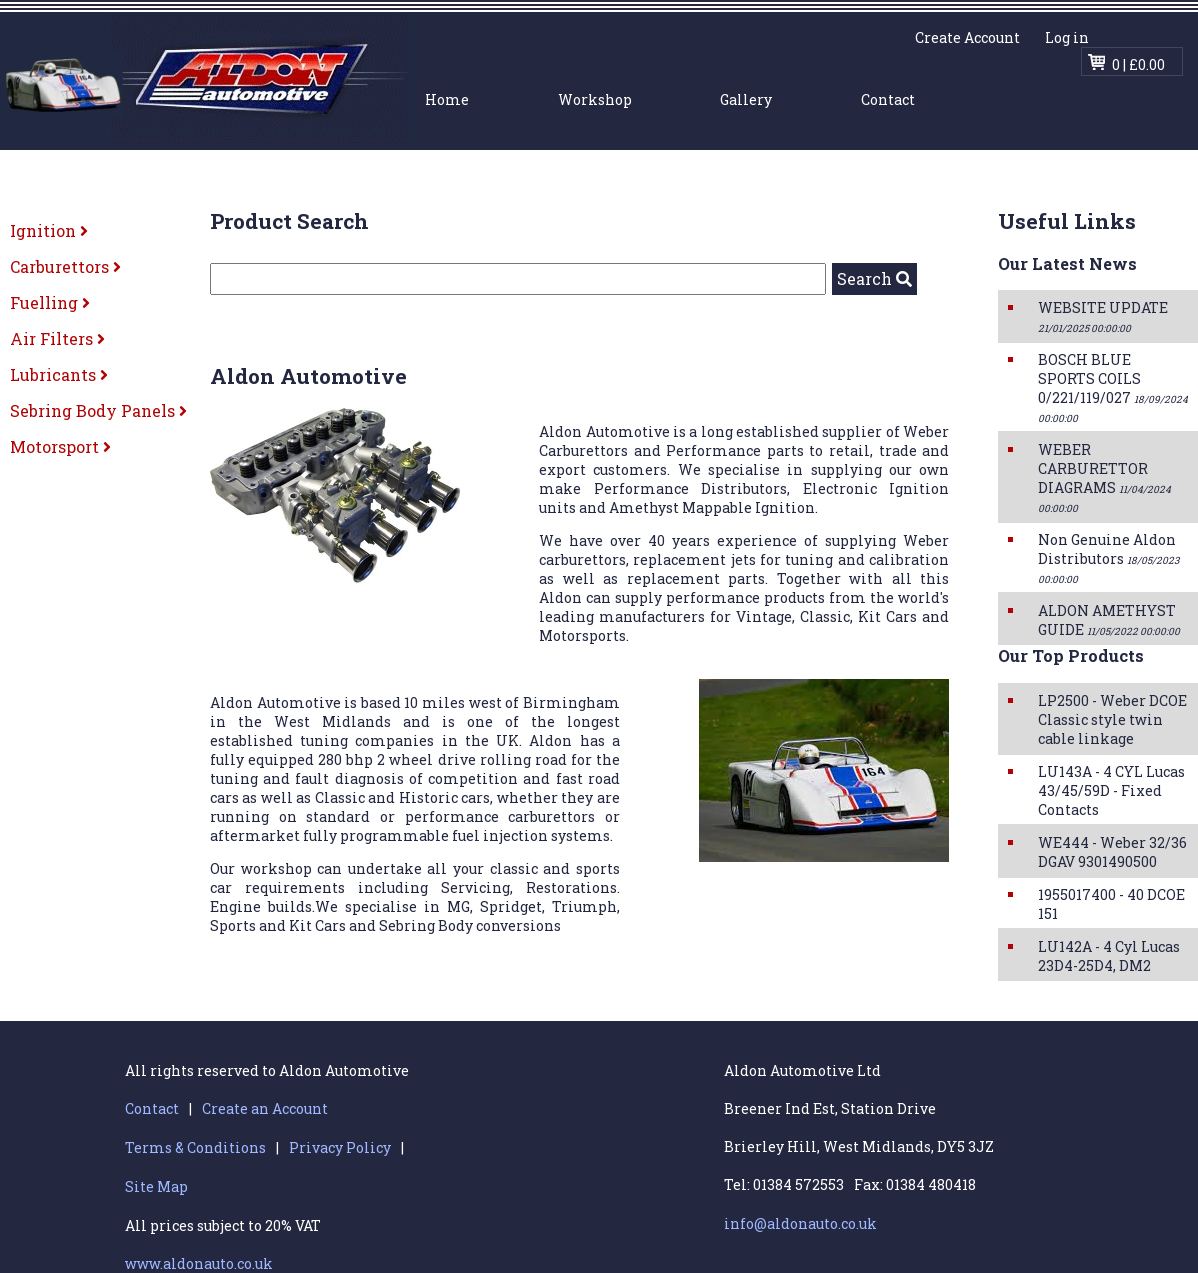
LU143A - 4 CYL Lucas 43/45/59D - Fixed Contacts (1111, 790)
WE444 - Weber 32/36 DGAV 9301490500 (1112, 852)
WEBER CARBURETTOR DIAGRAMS (1104, 477)
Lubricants (59, 374)
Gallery (746, 99)
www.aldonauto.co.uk (199, 1263)
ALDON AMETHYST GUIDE (1109, 620)
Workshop (595, 99)
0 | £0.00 (1138, 64)
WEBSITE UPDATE (1103, 316)
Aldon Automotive (207, 77)
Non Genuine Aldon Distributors (1108, 558)
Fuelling (50, 302)
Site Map (156, 1186)
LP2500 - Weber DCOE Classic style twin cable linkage (1112, 719)
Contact (888, 99)
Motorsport (60, 446)
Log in (1067, 37)
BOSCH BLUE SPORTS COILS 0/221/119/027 (1113, 387)
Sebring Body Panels (98, 410)
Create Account (967, 37)
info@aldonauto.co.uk (800, 1223)
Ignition (49, 230)
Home (447, 99)
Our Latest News (1067, 263)
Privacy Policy (340, 1147)
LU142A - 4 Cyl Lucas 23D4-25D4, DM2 (1109, 956)
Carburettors (65, 266)
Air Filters (57, 338)
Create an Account (265, 1108)
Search (874, 278)
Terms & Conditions (195, 1147)
